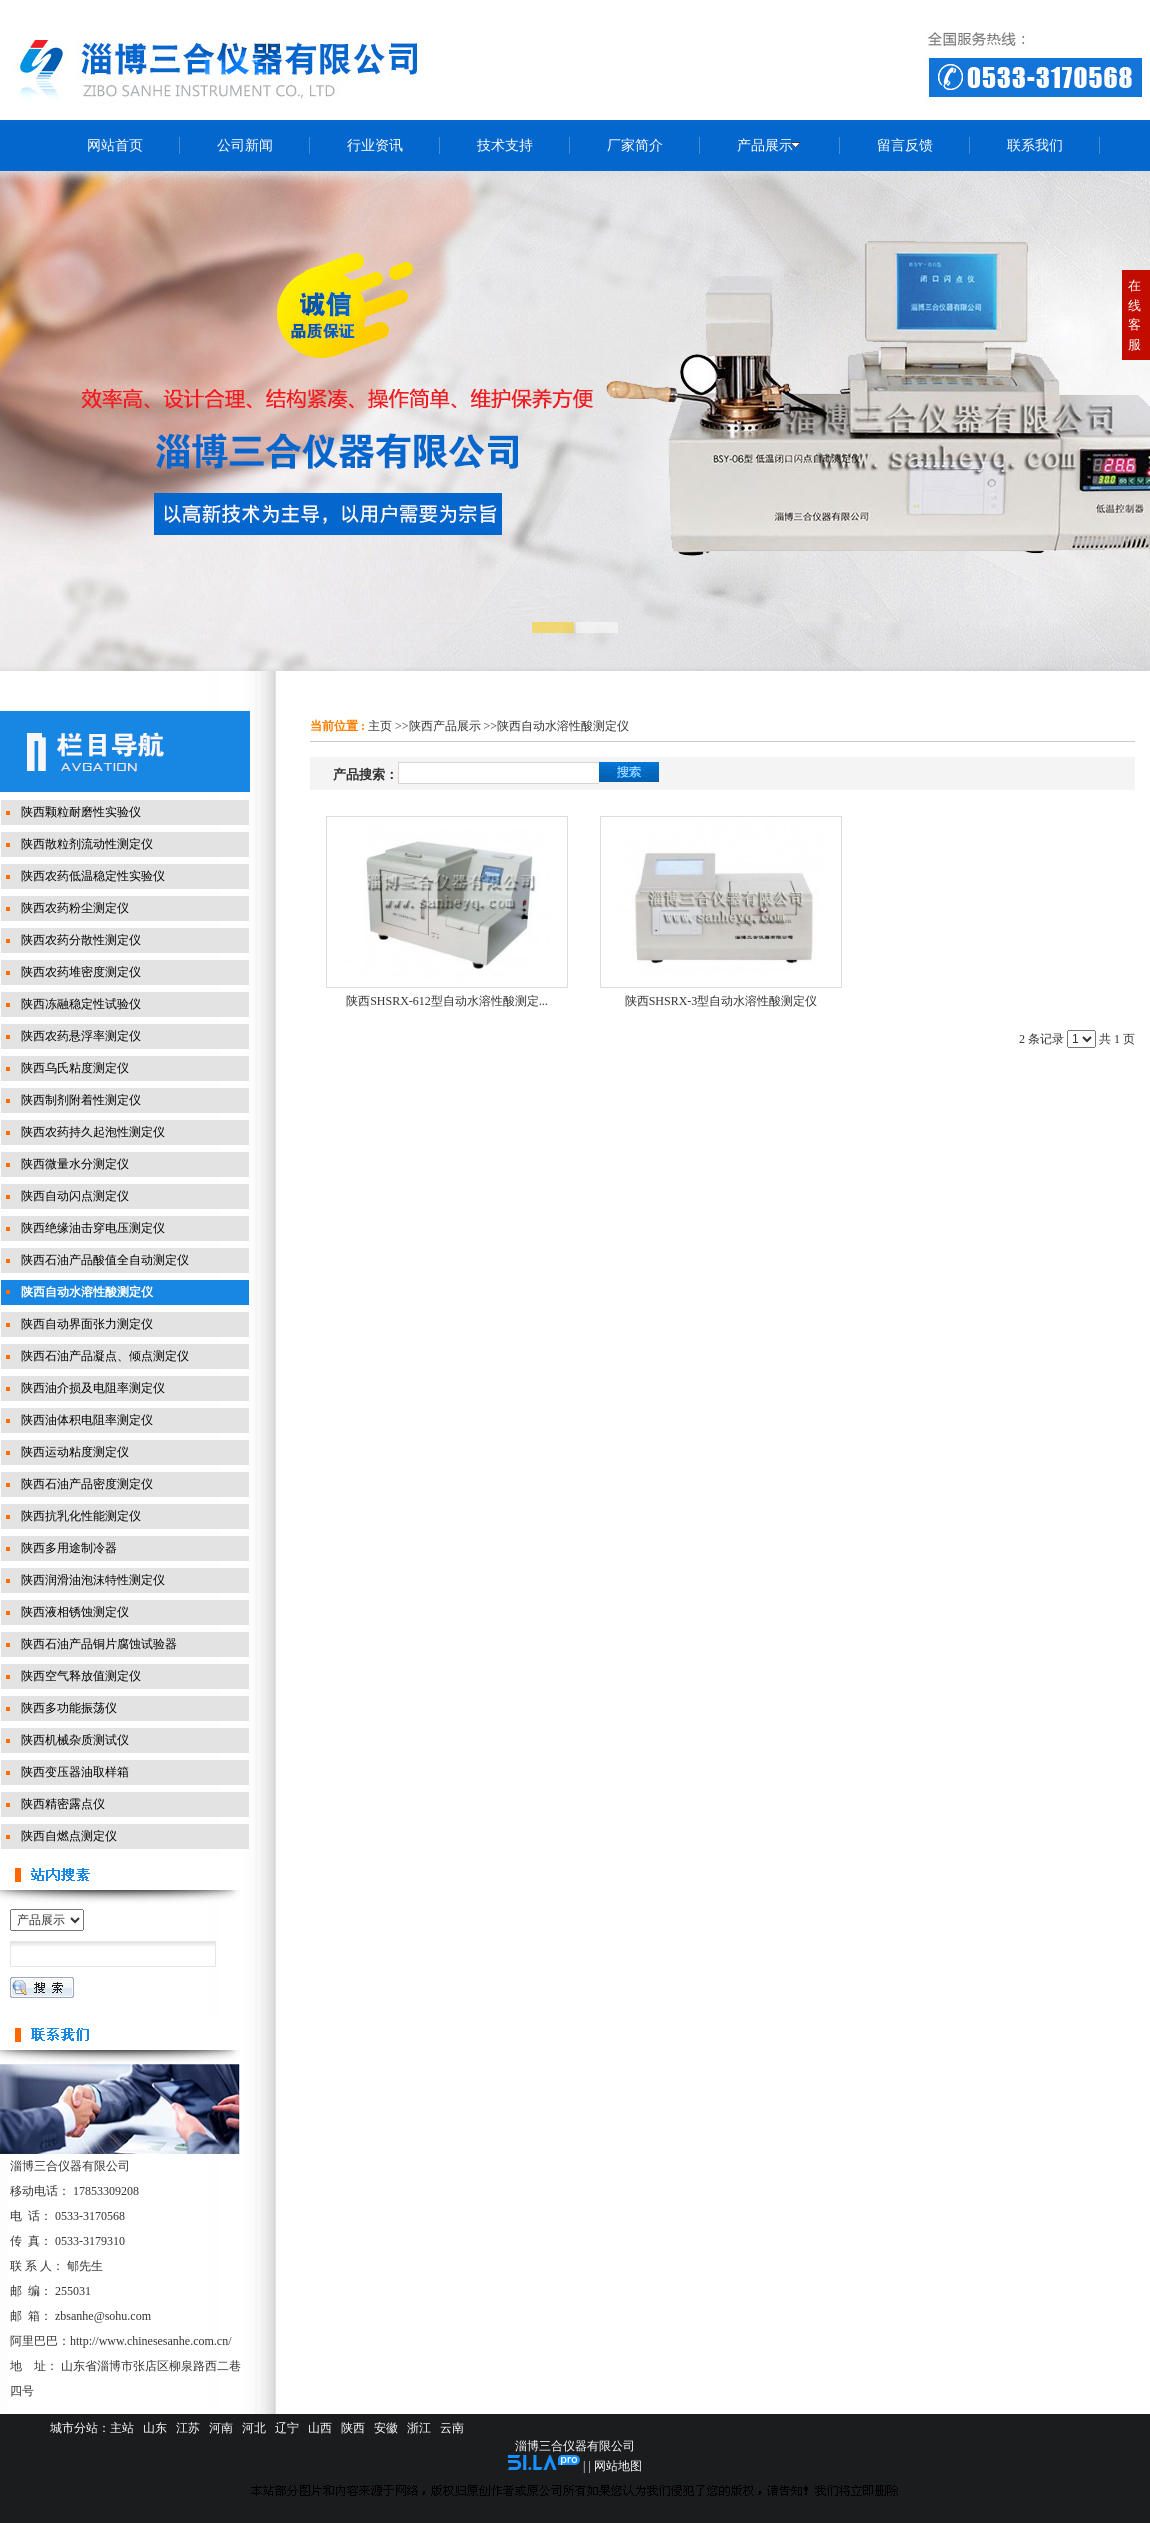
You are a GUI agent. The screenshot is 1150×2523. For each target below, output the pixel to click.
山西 (320, 2428)
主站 (122, 2428)
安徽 (386, 2428)
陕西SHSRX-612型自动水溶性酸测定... (447, 1001)
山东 (155, 2428)
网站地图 (618, 2466)
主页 (380, 726)
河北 (254, 2428)
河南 (221, 2428)
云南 (452, 2428)
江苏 (188, 2428)
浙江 (419, 2428)
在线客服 (1134, 315)
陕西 (353, 2428)
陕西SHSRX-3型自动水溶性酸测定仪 (721, 1001)
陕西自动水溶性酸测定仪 (563, 726)
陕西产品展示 (445, 726)
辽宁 (287, 2428)
